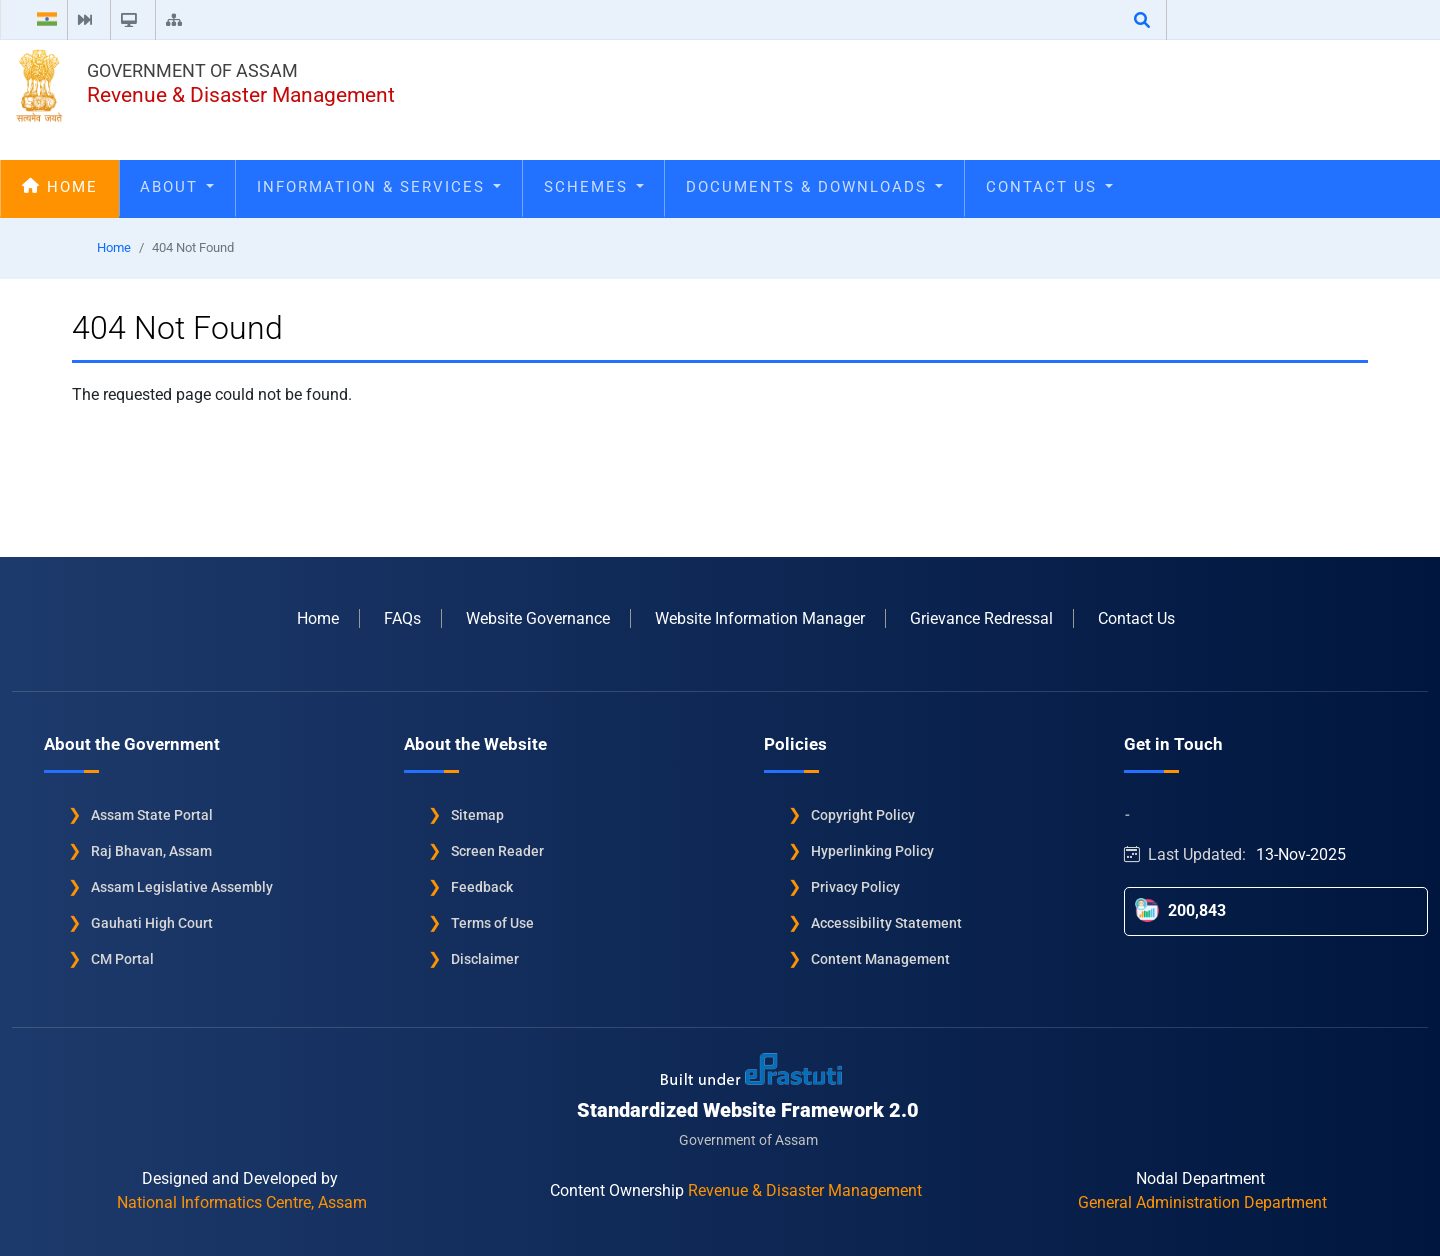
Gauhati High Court (152, 923)
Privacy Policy (855, 887)
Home (60, 187)
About (177, 187)
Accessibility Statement (886, 923)
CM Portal (122, 959)
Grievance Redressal (981, 618)
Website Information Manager (760, 618)
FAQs (402, 618)
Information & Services (379, 187)
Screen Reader (497, 851)
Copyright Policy (863, 815)
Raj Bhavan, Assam (151, 851)
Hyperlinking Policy (872, 851)
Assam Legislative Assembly (182, 887)
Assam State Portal (152, 815)
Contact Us (1049, 187)
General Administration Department (1202, 1202)
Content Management (880, 959)
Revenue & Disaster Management (241, 95)
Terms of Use (492, 923)
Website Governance (538, 618)
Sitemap (477, 815)
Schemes (594, 187)
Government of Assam (192, 70)
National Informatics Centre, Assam (242, 1202)
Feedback (482, 887)
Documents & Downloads (814, 187)
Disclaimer (485, 959)
